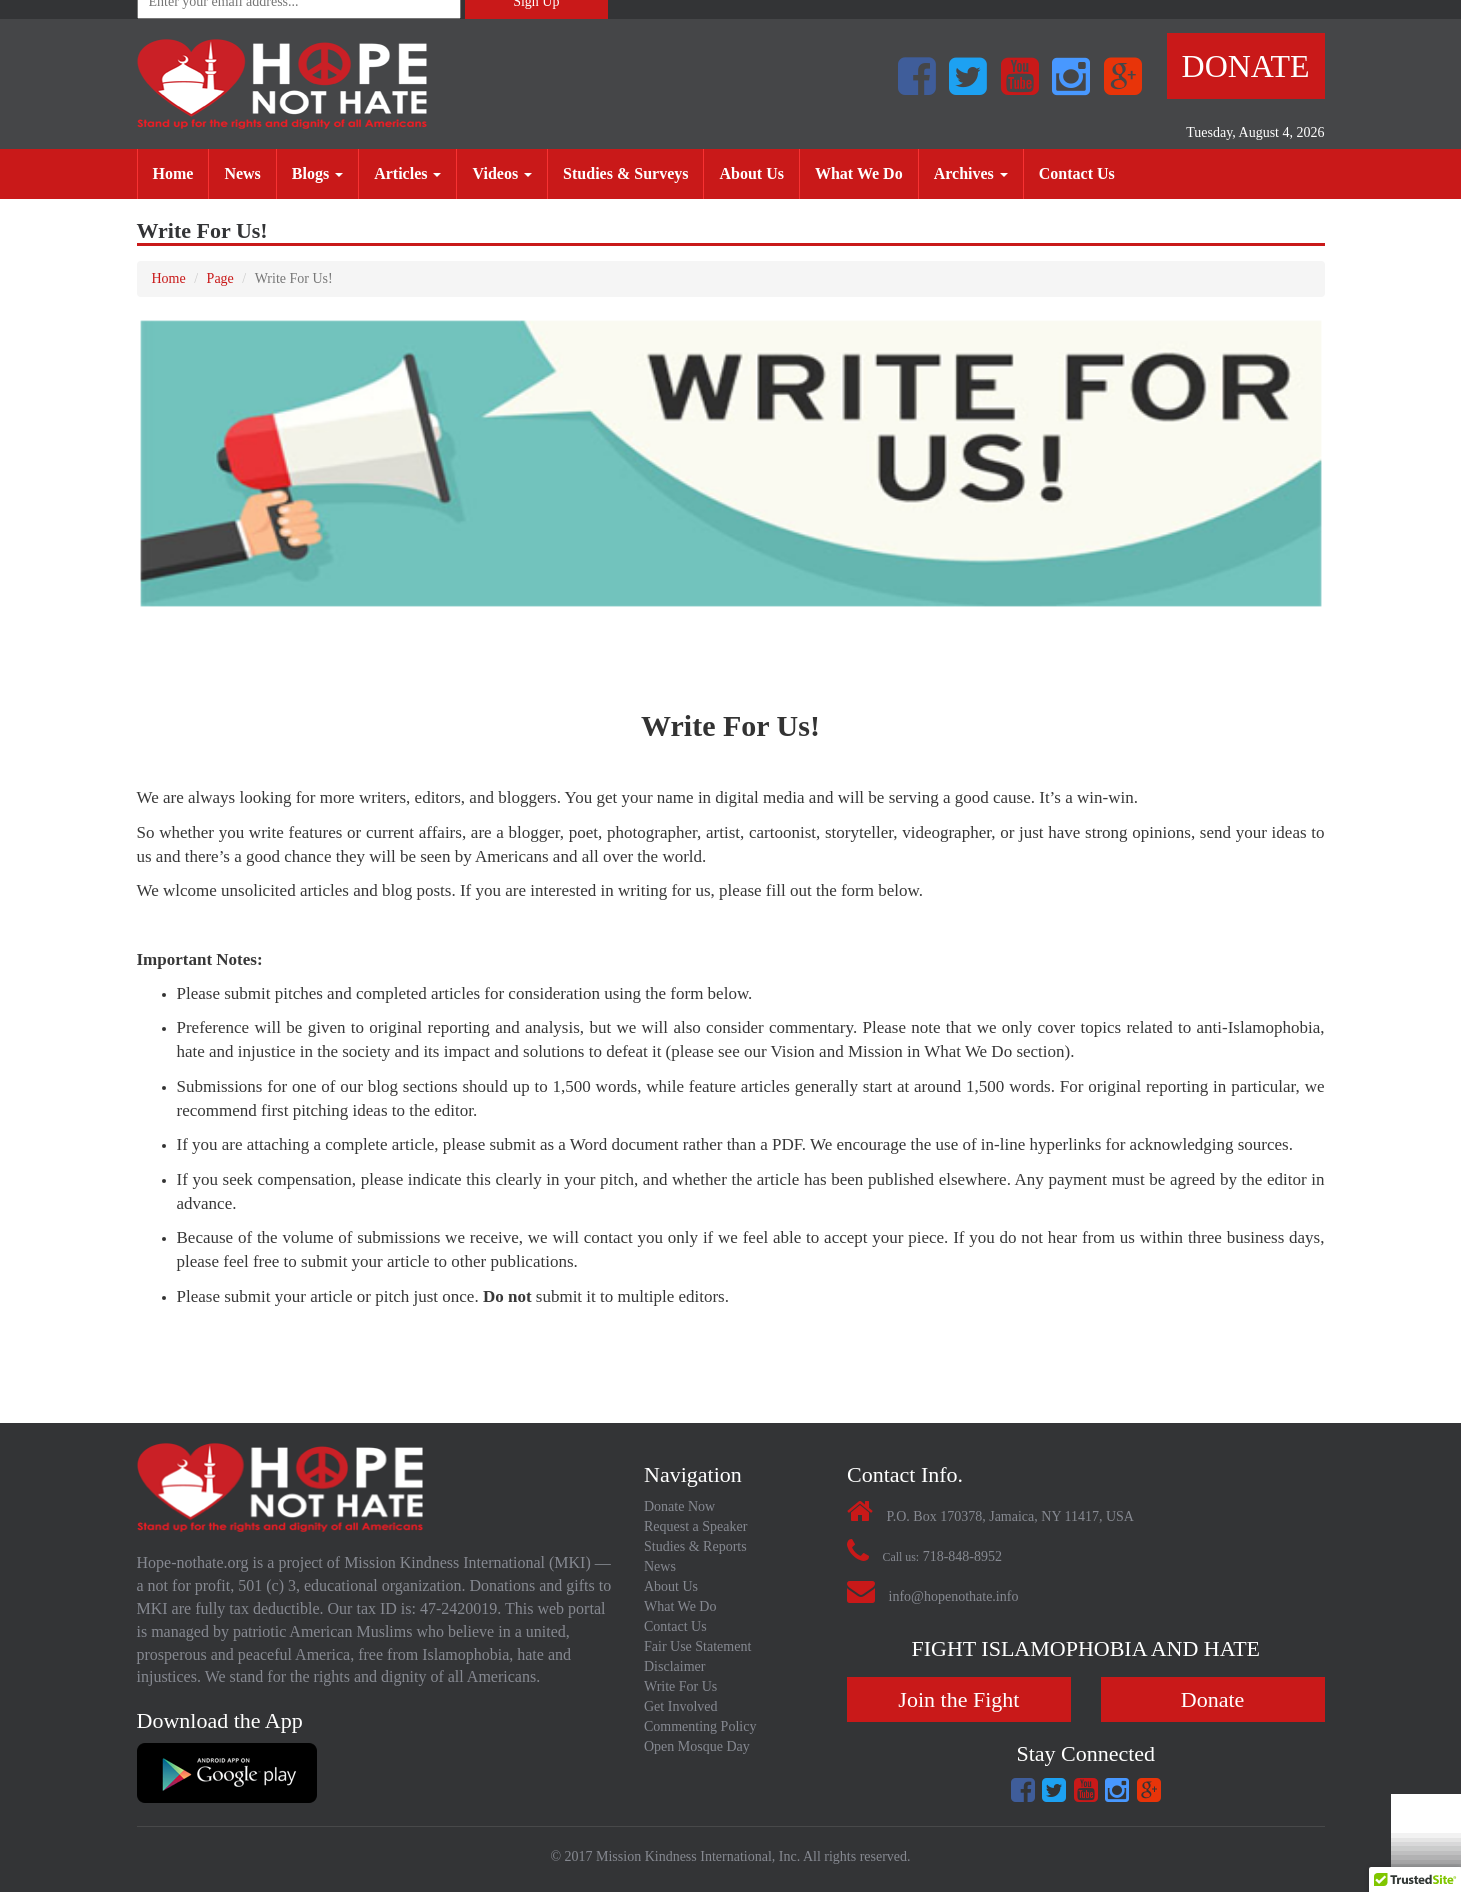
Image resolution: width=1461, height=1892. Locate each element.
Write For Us (680, 1686)
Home (181, 172)
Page (220, 278)
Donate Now (679, 1506)
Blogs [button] (317, 173)
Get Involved (680, 1706)
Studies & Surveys (633, 172)
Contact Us (1084, 172)
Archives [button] (971, 173)
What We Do (866, 172)
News (249, 172)
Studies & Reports (695, 1546)
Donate (1246, 66)
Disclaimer (674, 1666)
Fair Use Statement (697, 1646)
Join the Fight (958, 1699)
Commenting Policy (700, 1726)
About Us (758, 172)
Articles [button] (407, 173)
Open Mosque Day (697, 1746)
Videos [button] (502, 173)
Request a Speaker (695, 1526)
